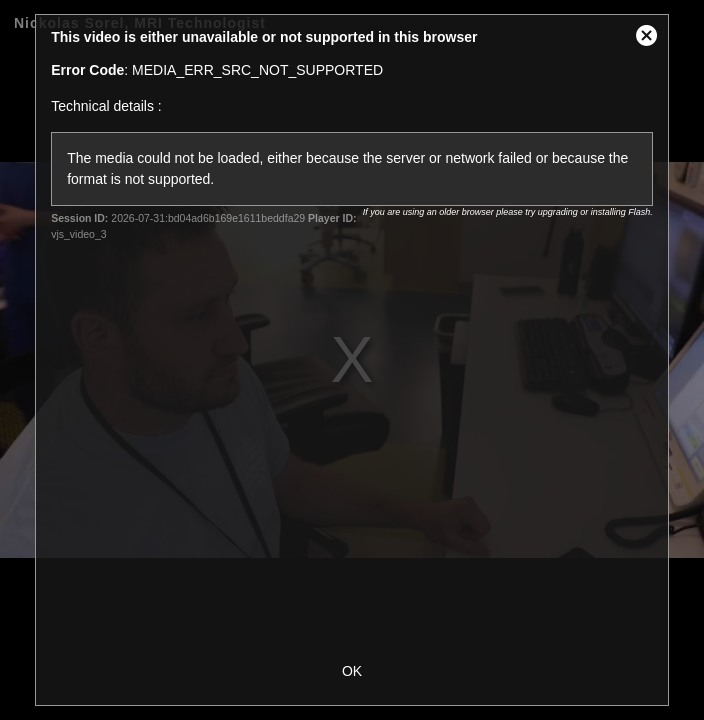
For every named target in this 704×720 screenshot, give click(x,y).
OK (352, 671)
